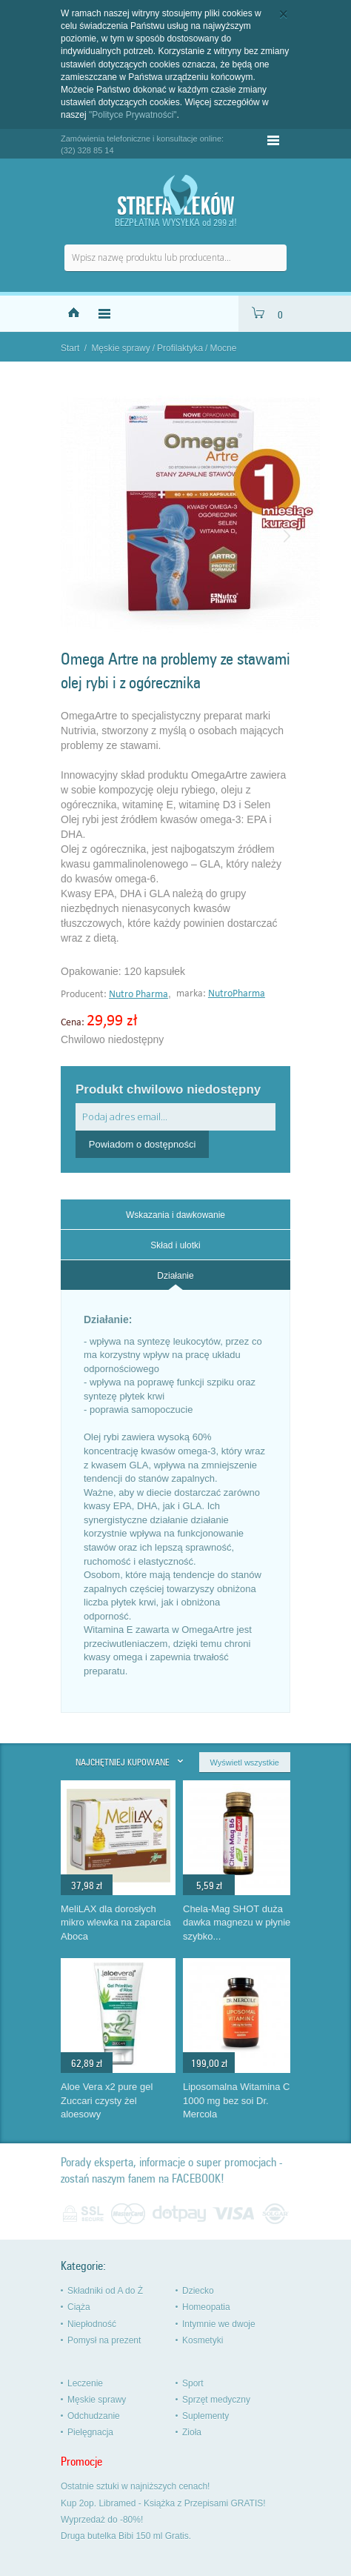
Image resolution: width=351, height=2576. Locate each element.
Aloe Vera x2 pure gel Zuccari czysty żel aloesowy (107, 2100)
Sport (193, 2383)
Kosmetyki (202, 2340)
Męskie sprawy (120, 348)
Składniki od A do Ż (105, 2291)
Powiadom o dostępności (142, 1144)
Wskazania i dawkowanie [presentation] (175, 1215)
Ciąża (78, 2307)
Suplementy (205, 2416)
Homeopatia (206, 2307)
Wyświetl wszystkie (244, 1762)
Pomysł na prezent (104, 2340)
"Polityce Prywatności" (133, 115)
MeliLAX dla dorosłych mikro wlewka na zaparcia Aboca (116, 1922)
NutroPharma (236, 993)
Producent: (85, 994)
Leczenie (85, 2383)
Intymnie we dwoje (218, 2324)
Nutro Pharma (138, 994)
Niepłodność (91, 2324)
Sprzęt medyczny (216, 2399)
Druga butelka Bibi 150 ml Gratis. (126, 2536)
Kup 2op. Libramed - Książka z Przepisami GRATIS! (163, 2503)
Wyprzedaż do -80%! (102, 2520)
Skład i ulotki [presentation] (175, 1245)
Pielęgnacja (90, 2432)
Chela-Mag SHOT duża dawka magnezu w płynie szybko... (236, 1922)
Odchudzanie (93, 2416)
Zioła (191, 2432)
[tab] (175, 1214)
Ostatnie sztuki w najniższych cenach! (135, 2486)
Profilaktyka (180, 348)
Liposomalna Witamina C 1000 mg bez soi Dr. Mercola (236, 2100)
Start (70, 348)
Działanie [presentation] (175, 1276)
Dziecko (198, 2291)
